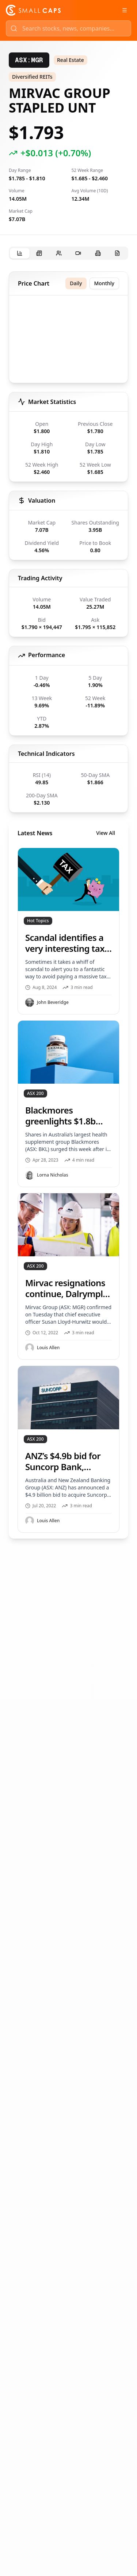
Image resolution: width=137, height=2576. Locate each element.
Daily (76, 283)
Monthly (104, 283)
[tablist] (68, 253)
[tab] (20, 253)
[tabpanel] (68, 905)
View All (105, 832)
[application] (68, 340)
